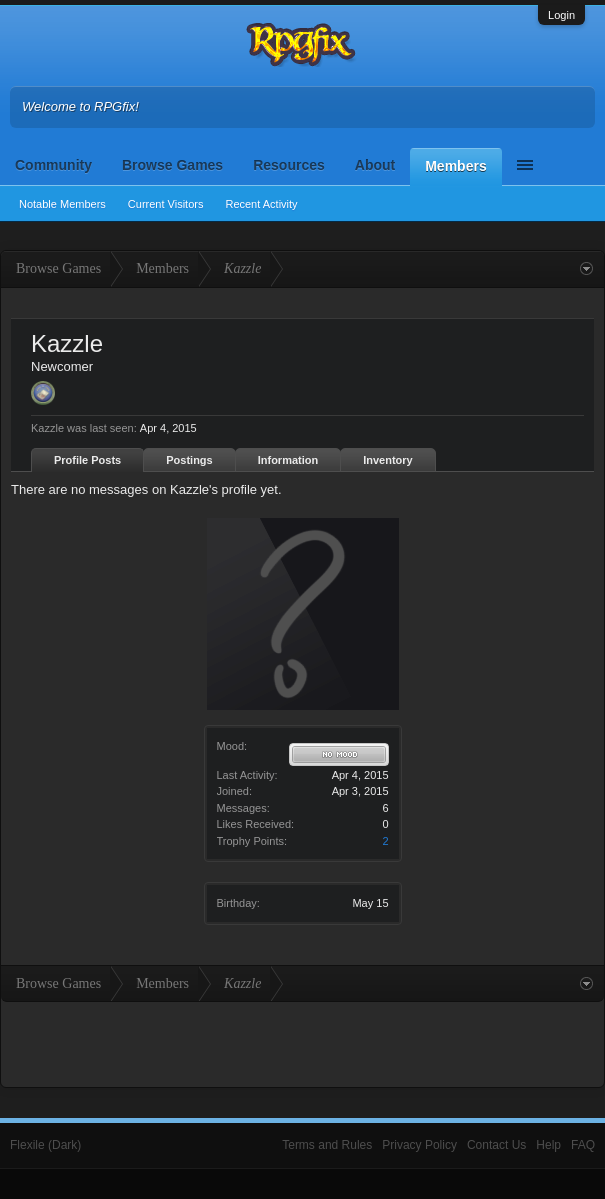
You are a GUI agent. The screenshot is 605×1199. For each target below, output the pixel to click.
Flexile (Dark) (45, 1145)
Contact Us (496, 1145)
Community (53, 165)
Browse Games (172, 165)
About (375, 165)
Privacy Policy (419, 1145)
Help (548, 1145)
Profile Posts (87, 460)
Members (455, 166)
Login (561, 15)
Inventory (388, 460)
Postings (189, 460)
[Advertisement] (303, 1042)
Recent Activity (261, 204)
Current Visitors (166, 204)
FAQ (583, 1145)
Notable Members (62, 204)
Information (288, 460)
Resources (289, 165)
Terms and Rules (327, 1145)
